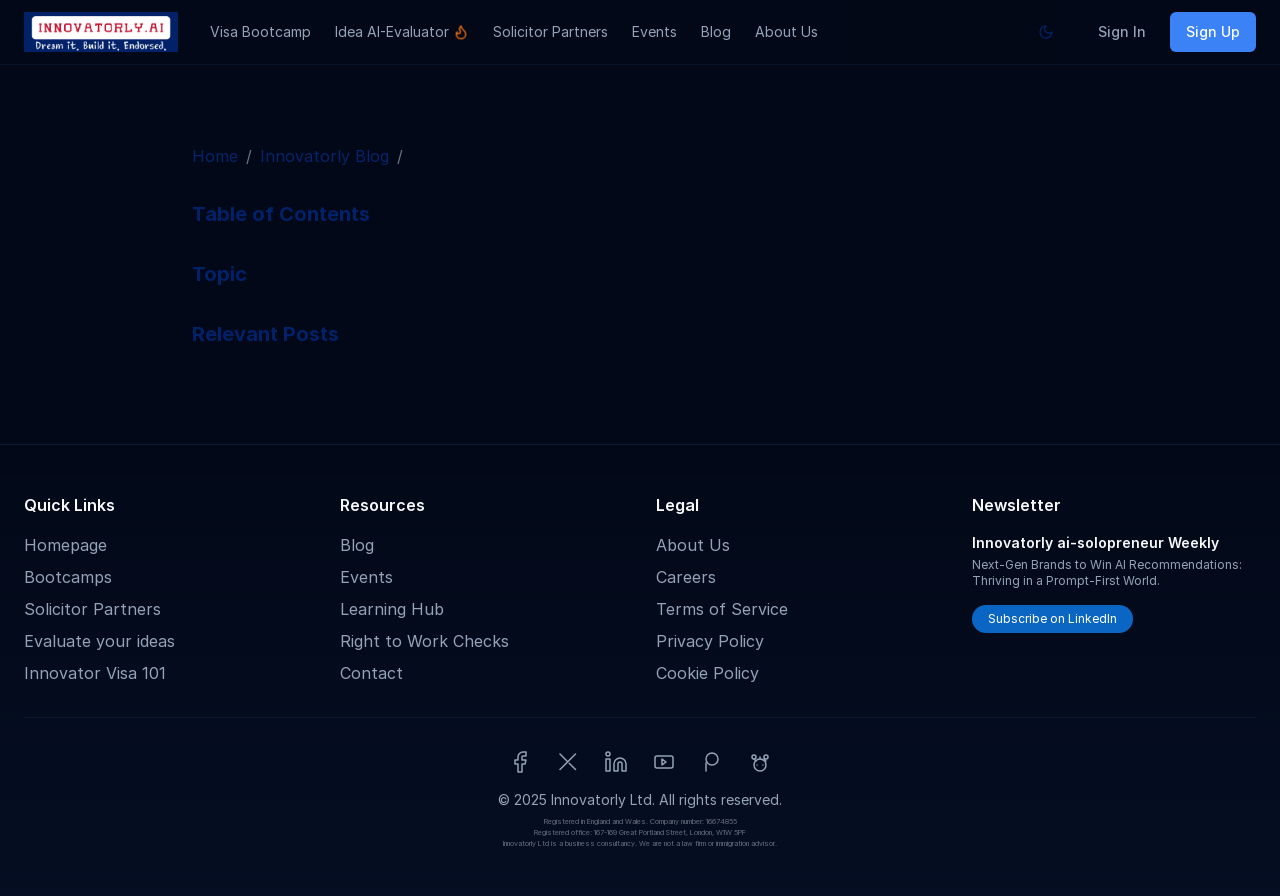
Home (215, 156)
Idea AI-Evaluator (402, 31)
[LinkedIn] (616, 762)
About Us (786, 31)
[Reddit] (760, 762)
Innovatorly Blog (324, 156)
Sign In (1122, 31)
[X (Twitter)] (568, 762)
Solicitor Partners (550, 31)
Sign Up (1213, 31)
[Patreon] (712, 762)
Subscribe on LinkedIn (1052, 618)
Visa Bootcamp (260, 31)
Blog (716, 31)
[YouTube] (664, 762)
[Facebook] (520, 762)
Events (654, 31)
